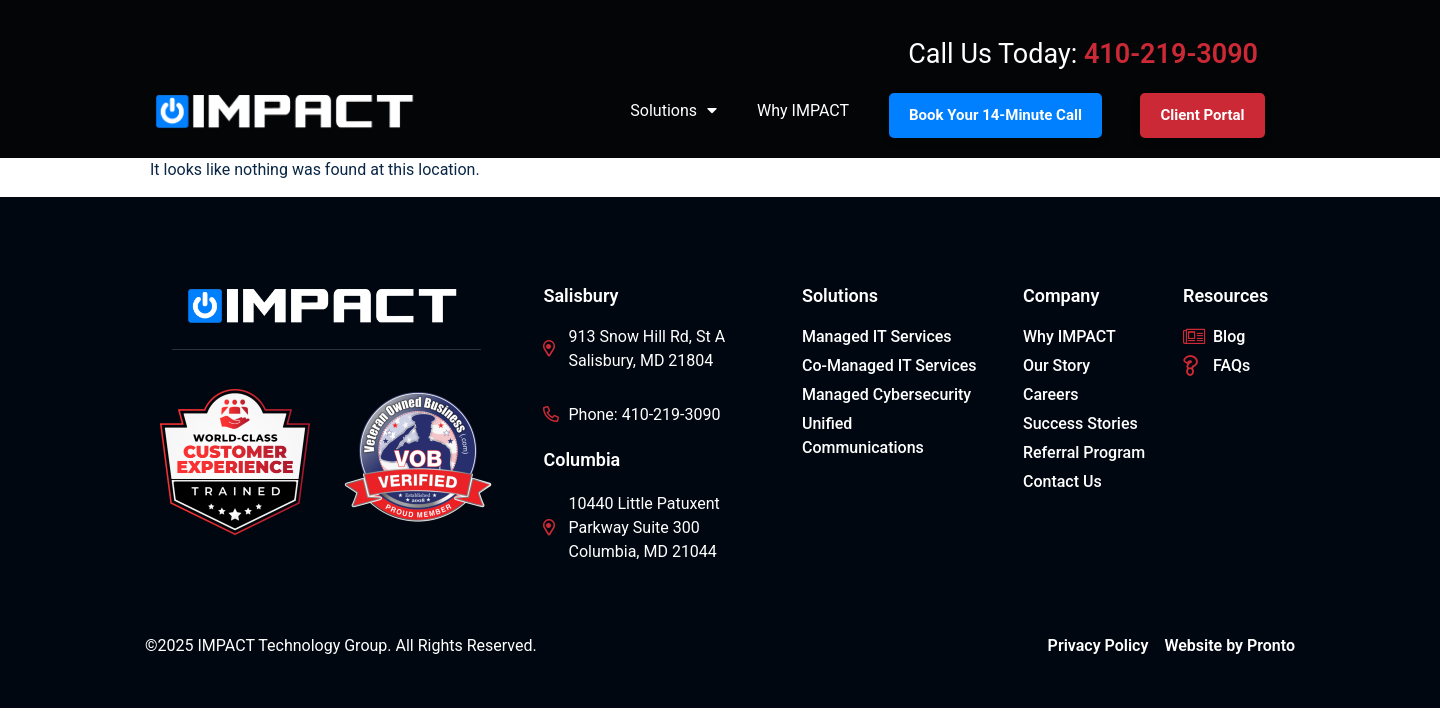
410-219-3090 (1171, 54)
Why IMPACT (803, 110)
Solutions (673, 111)
